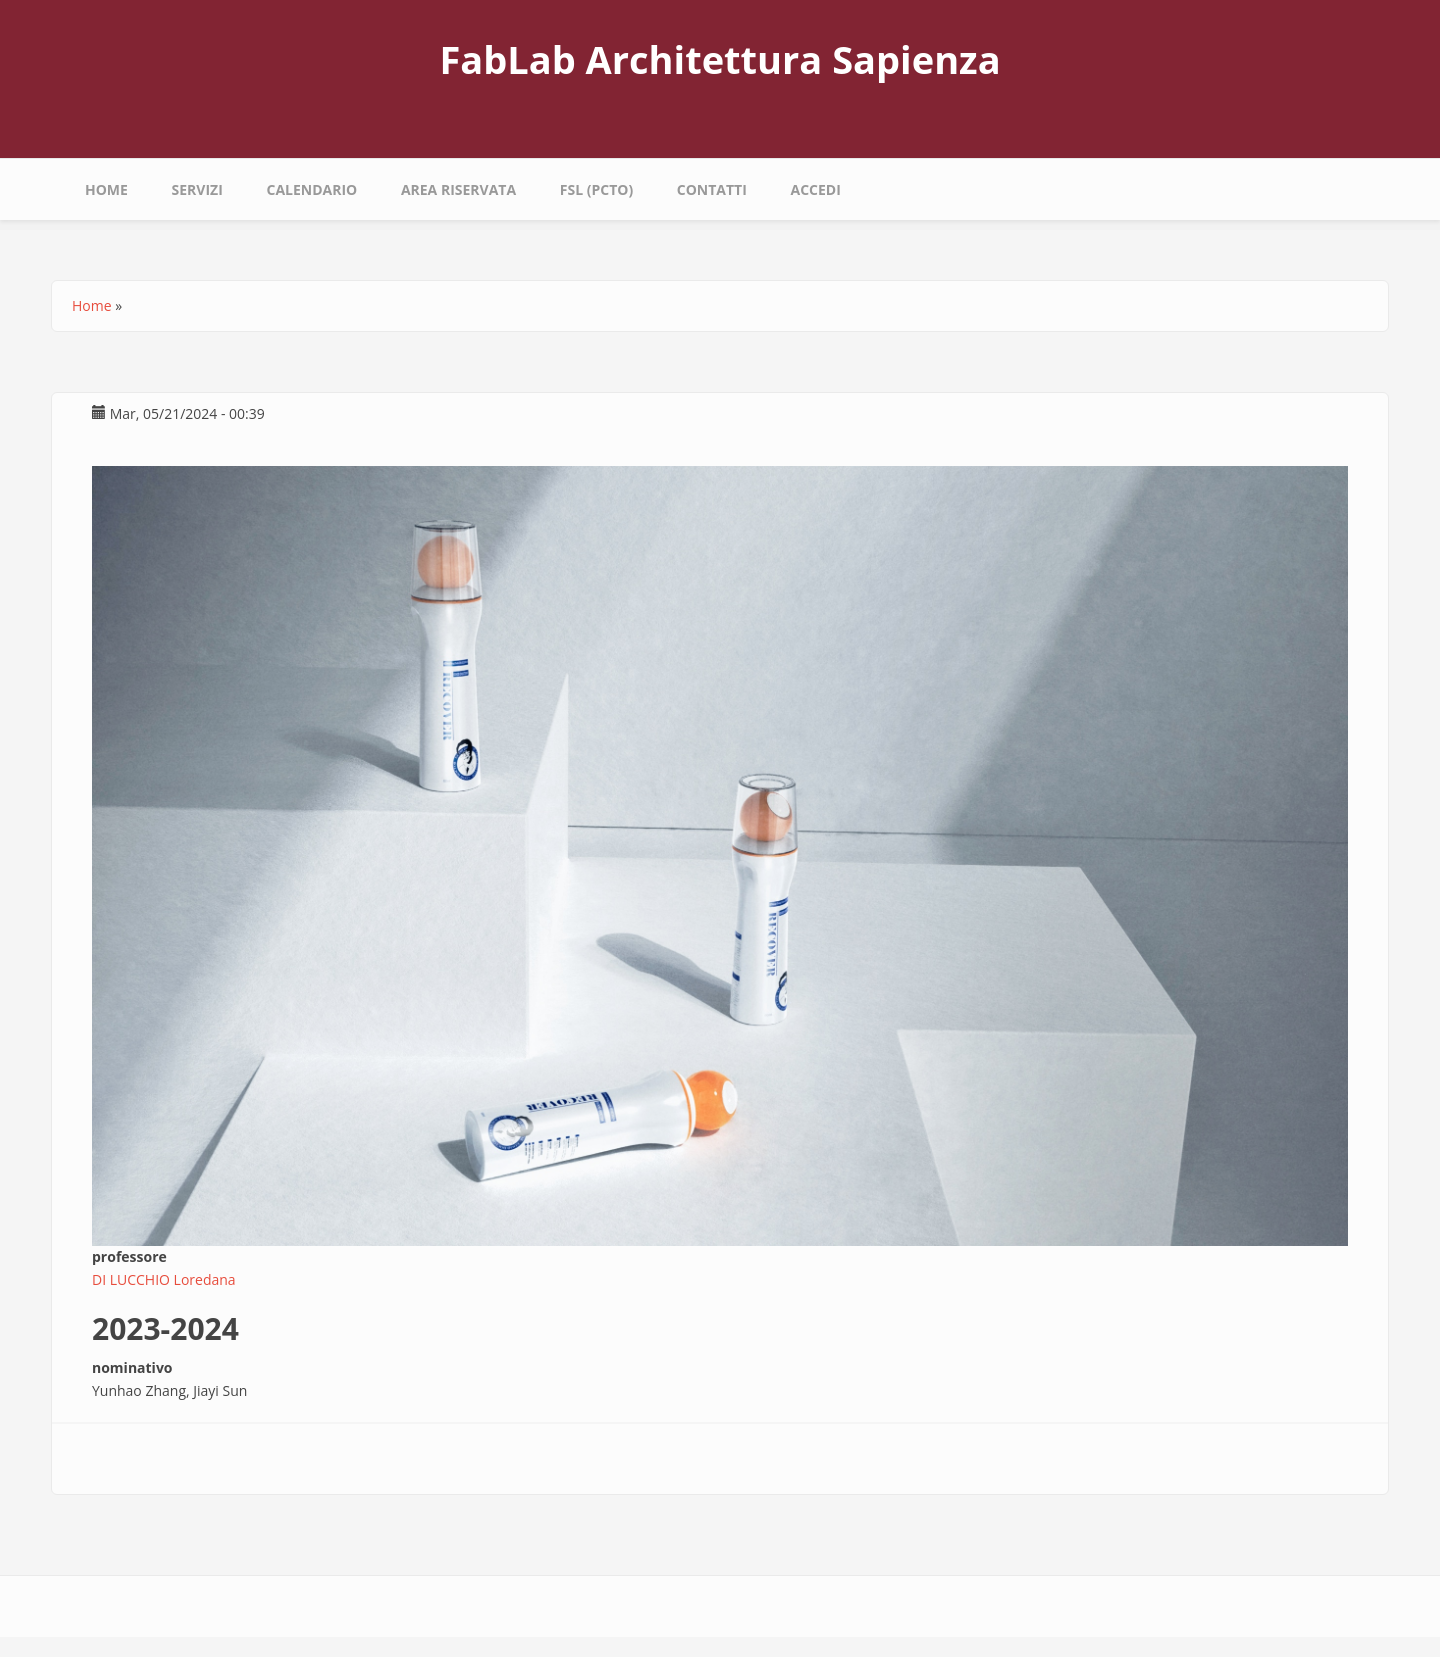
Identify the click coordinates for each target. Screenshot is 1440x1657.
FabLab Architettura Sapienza (719, 59)
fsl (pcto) (596, 189)
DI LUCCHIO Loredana (164, 1279)
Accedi (815, 189)
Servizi (197, 189)
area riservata (458, 189)
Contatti (712, 189)
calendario (311, 189)
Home (106, 189)
